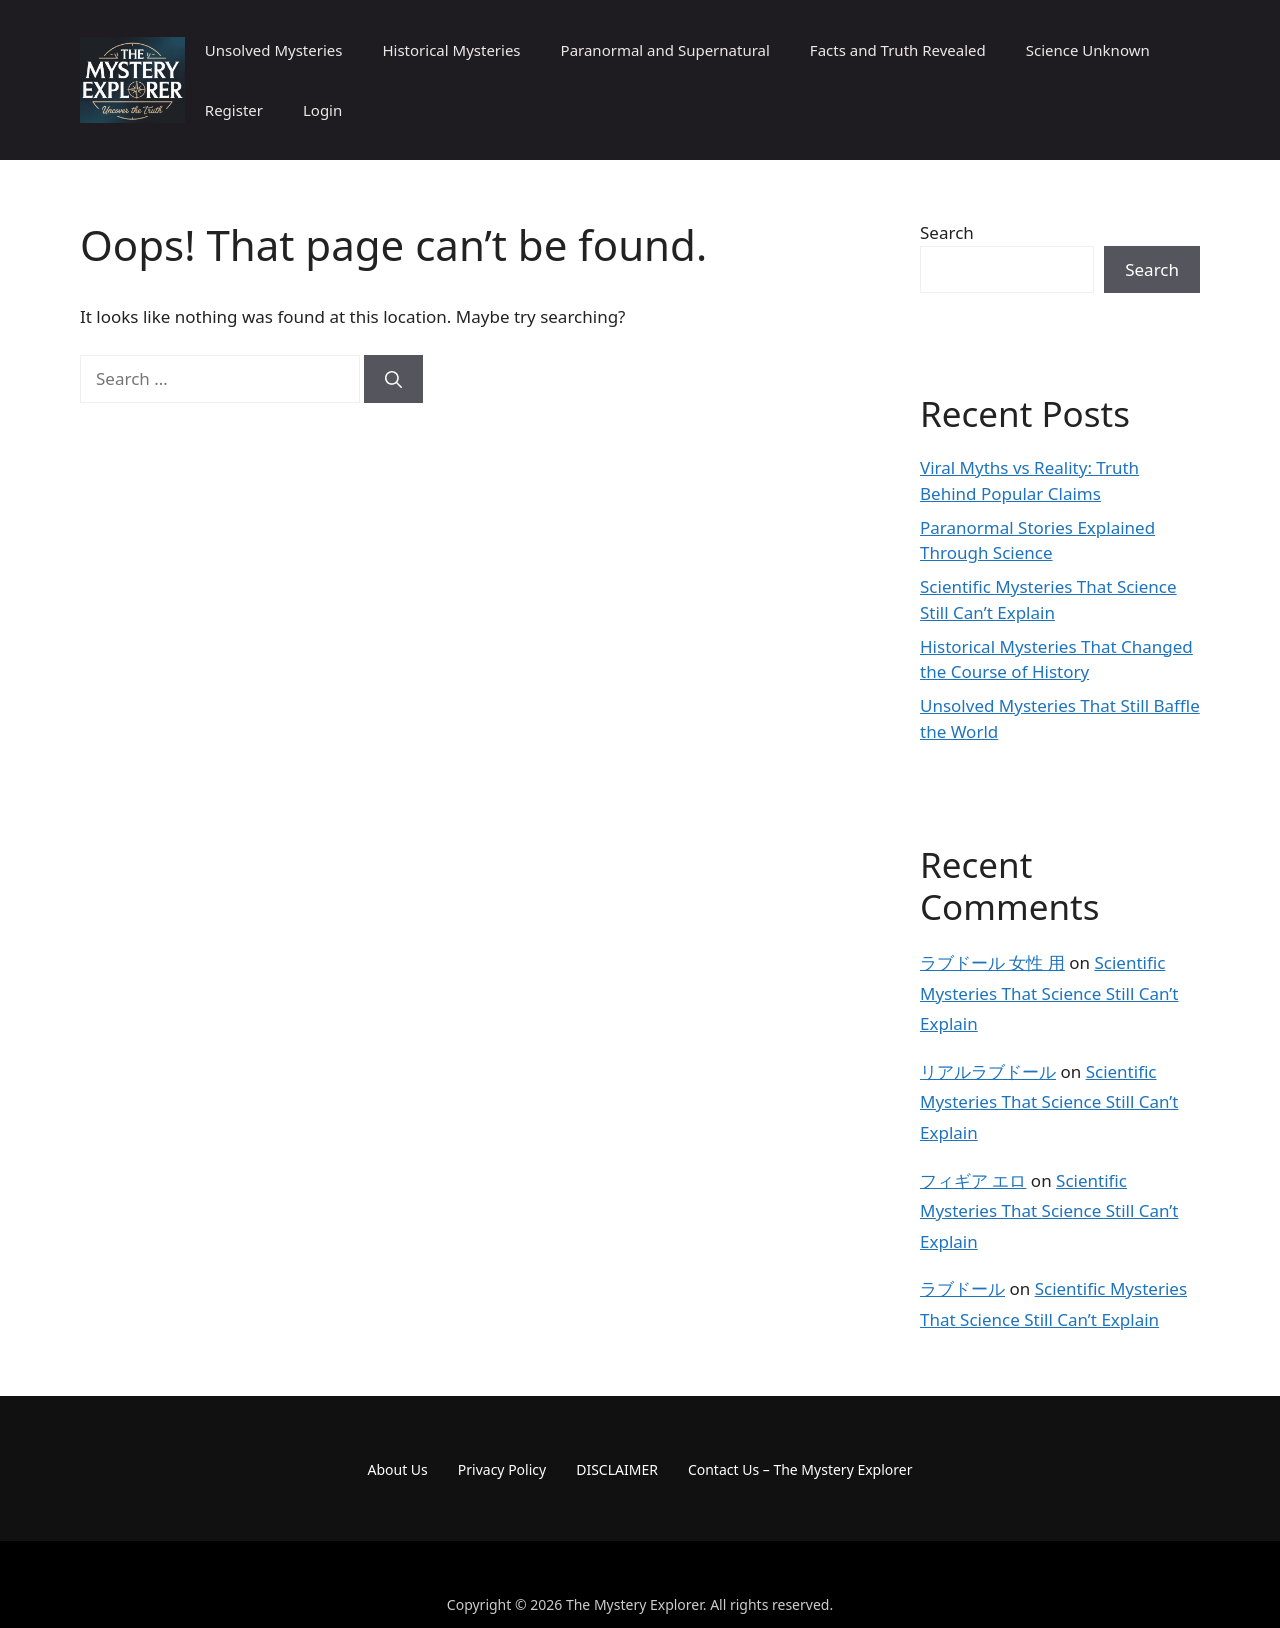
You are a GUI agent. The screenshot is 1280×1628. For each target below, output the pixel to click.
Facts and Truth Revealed (898, 50)
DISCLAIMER (617, 1469)
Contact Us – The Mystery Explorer (800, 1469)
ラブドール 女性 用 (992, 962)
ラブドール (962, 1288)
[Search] (393, 379)
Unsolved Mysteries (274, 50)
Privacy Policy (502, 1469)
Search (947, 232)
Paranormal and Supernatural (665, 50)
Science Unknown (1088, 50)
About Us (398, 1469)
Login (322, 110)
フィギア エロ (973, 1180)
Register (234, 110)
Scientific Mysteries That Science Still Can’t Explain (1049, 993)
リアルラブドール (988, 1071)
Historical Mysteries (451, 50)
